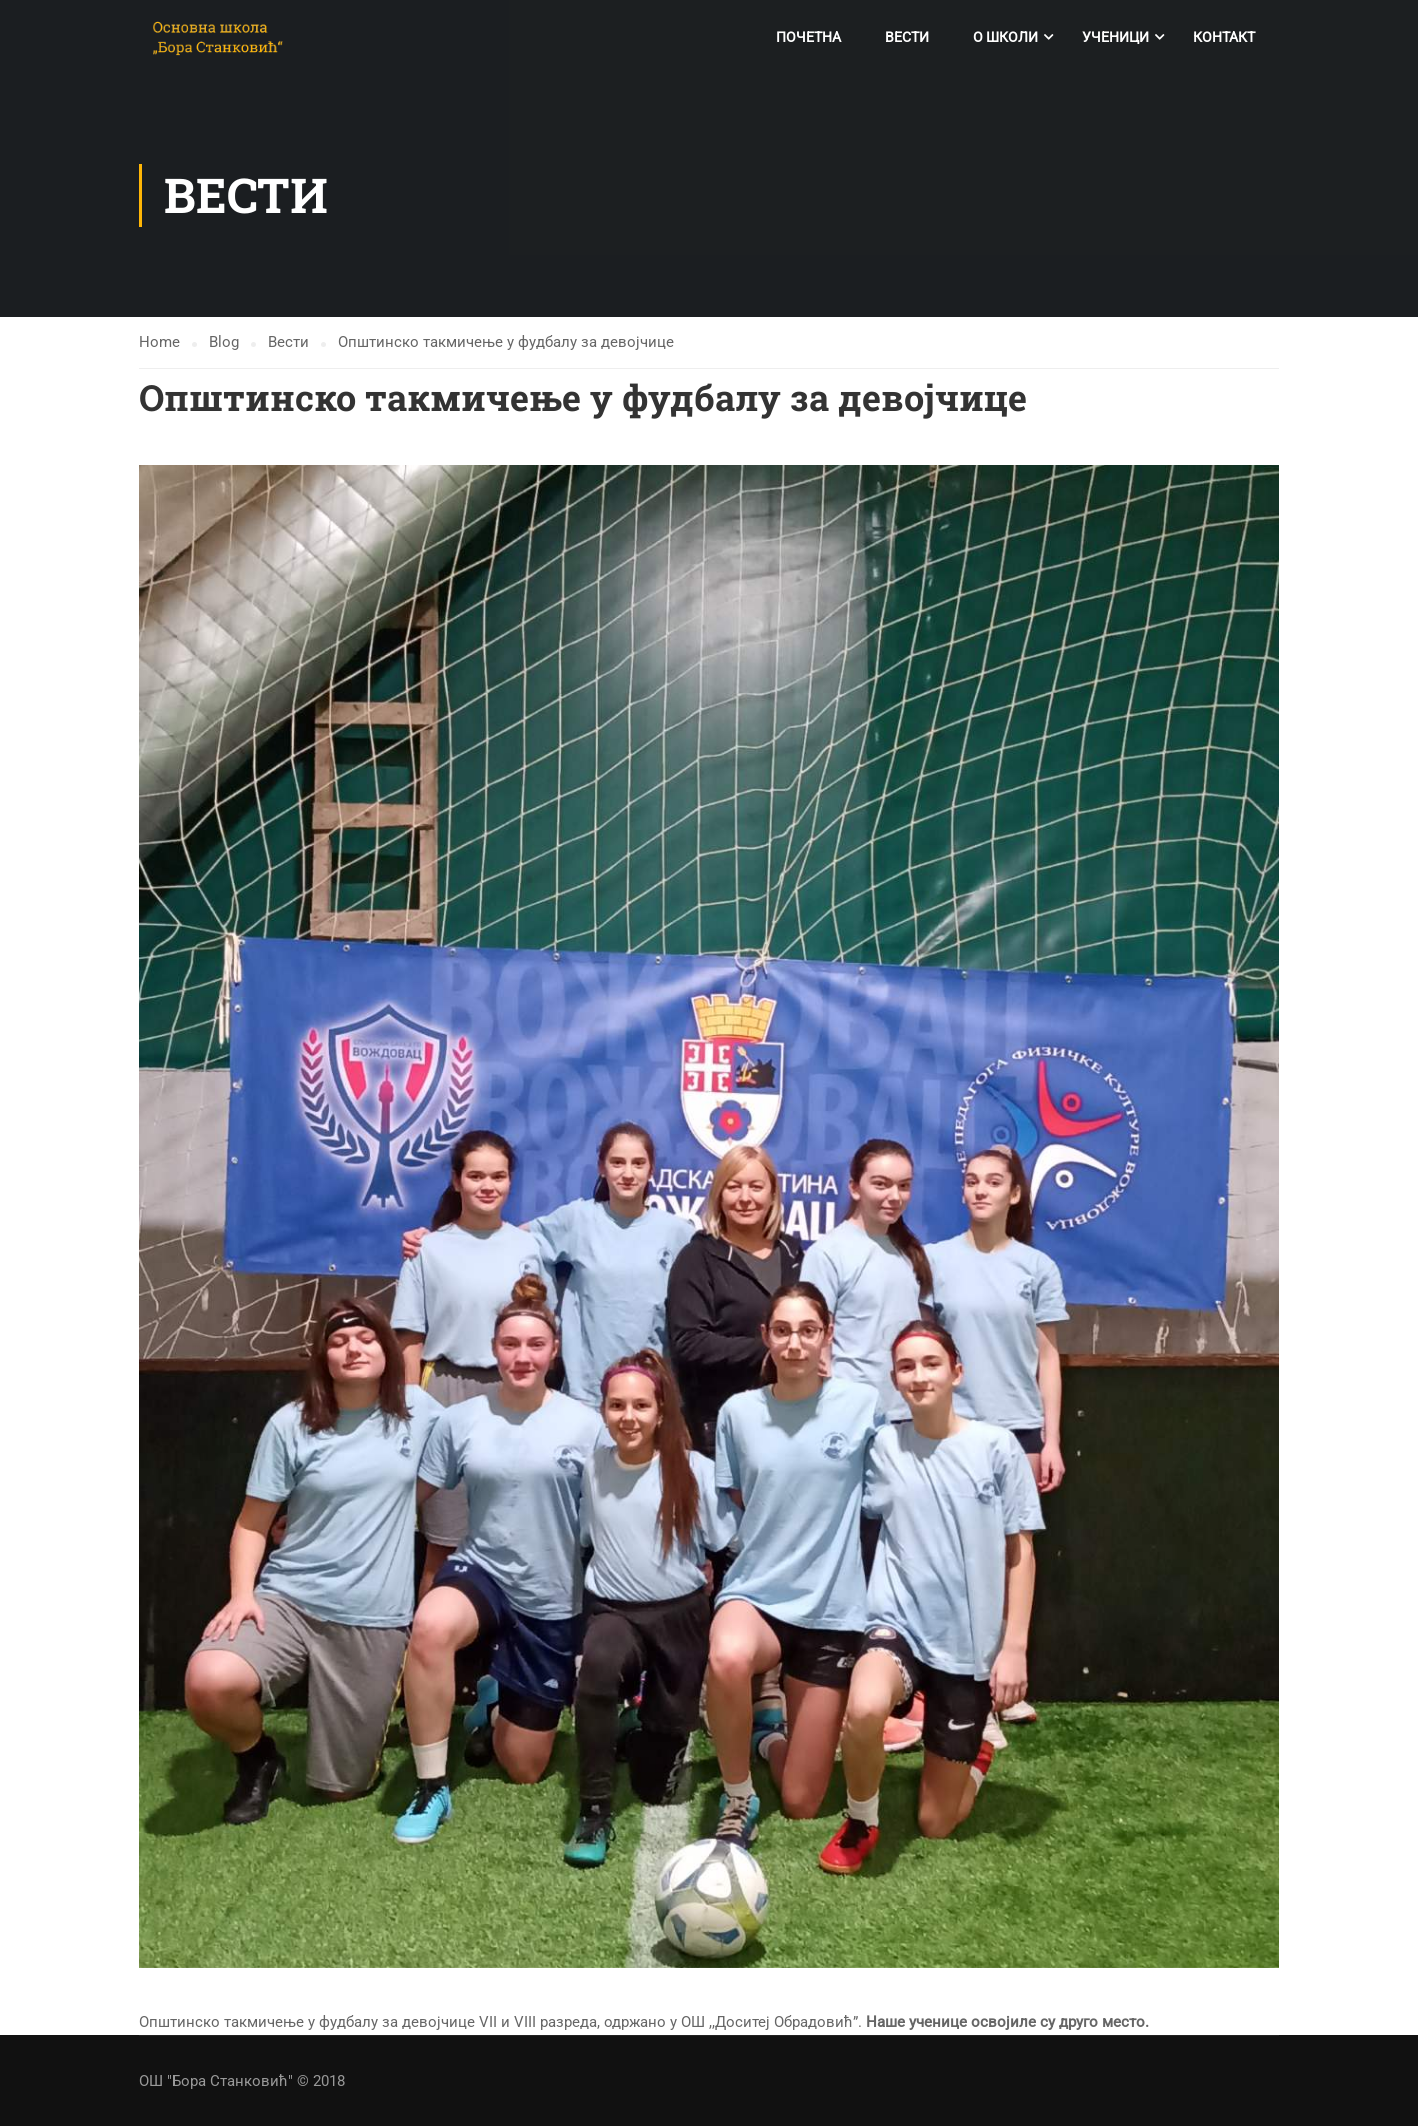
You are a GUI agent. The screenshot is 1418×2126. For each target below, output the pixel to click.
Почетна (808, 37)
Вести (907, 37)
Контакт (1224, 37)
